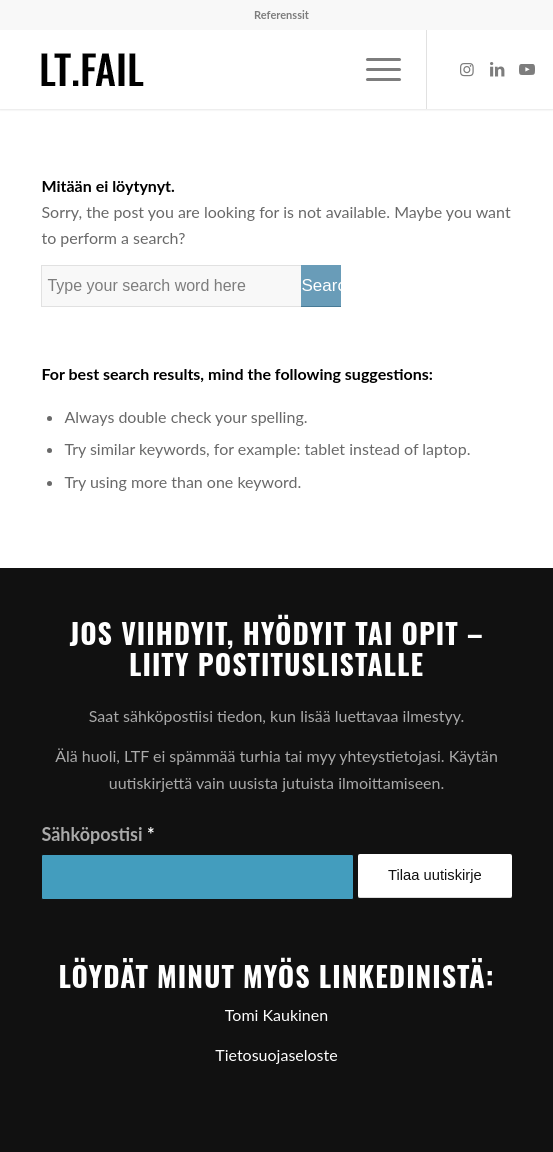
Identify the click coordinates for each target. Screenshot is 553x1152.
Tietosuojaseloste (276, 1054)
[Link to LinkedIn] (497, 69)
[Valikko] (373, 69)
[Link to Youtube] (527, 69)
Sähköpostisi (97, 834)
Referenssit (281, 14)
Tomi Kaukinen (276, 1014)
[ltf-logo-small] (229, 69)
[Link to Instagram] (467, 69)
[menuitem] (281, 15)
